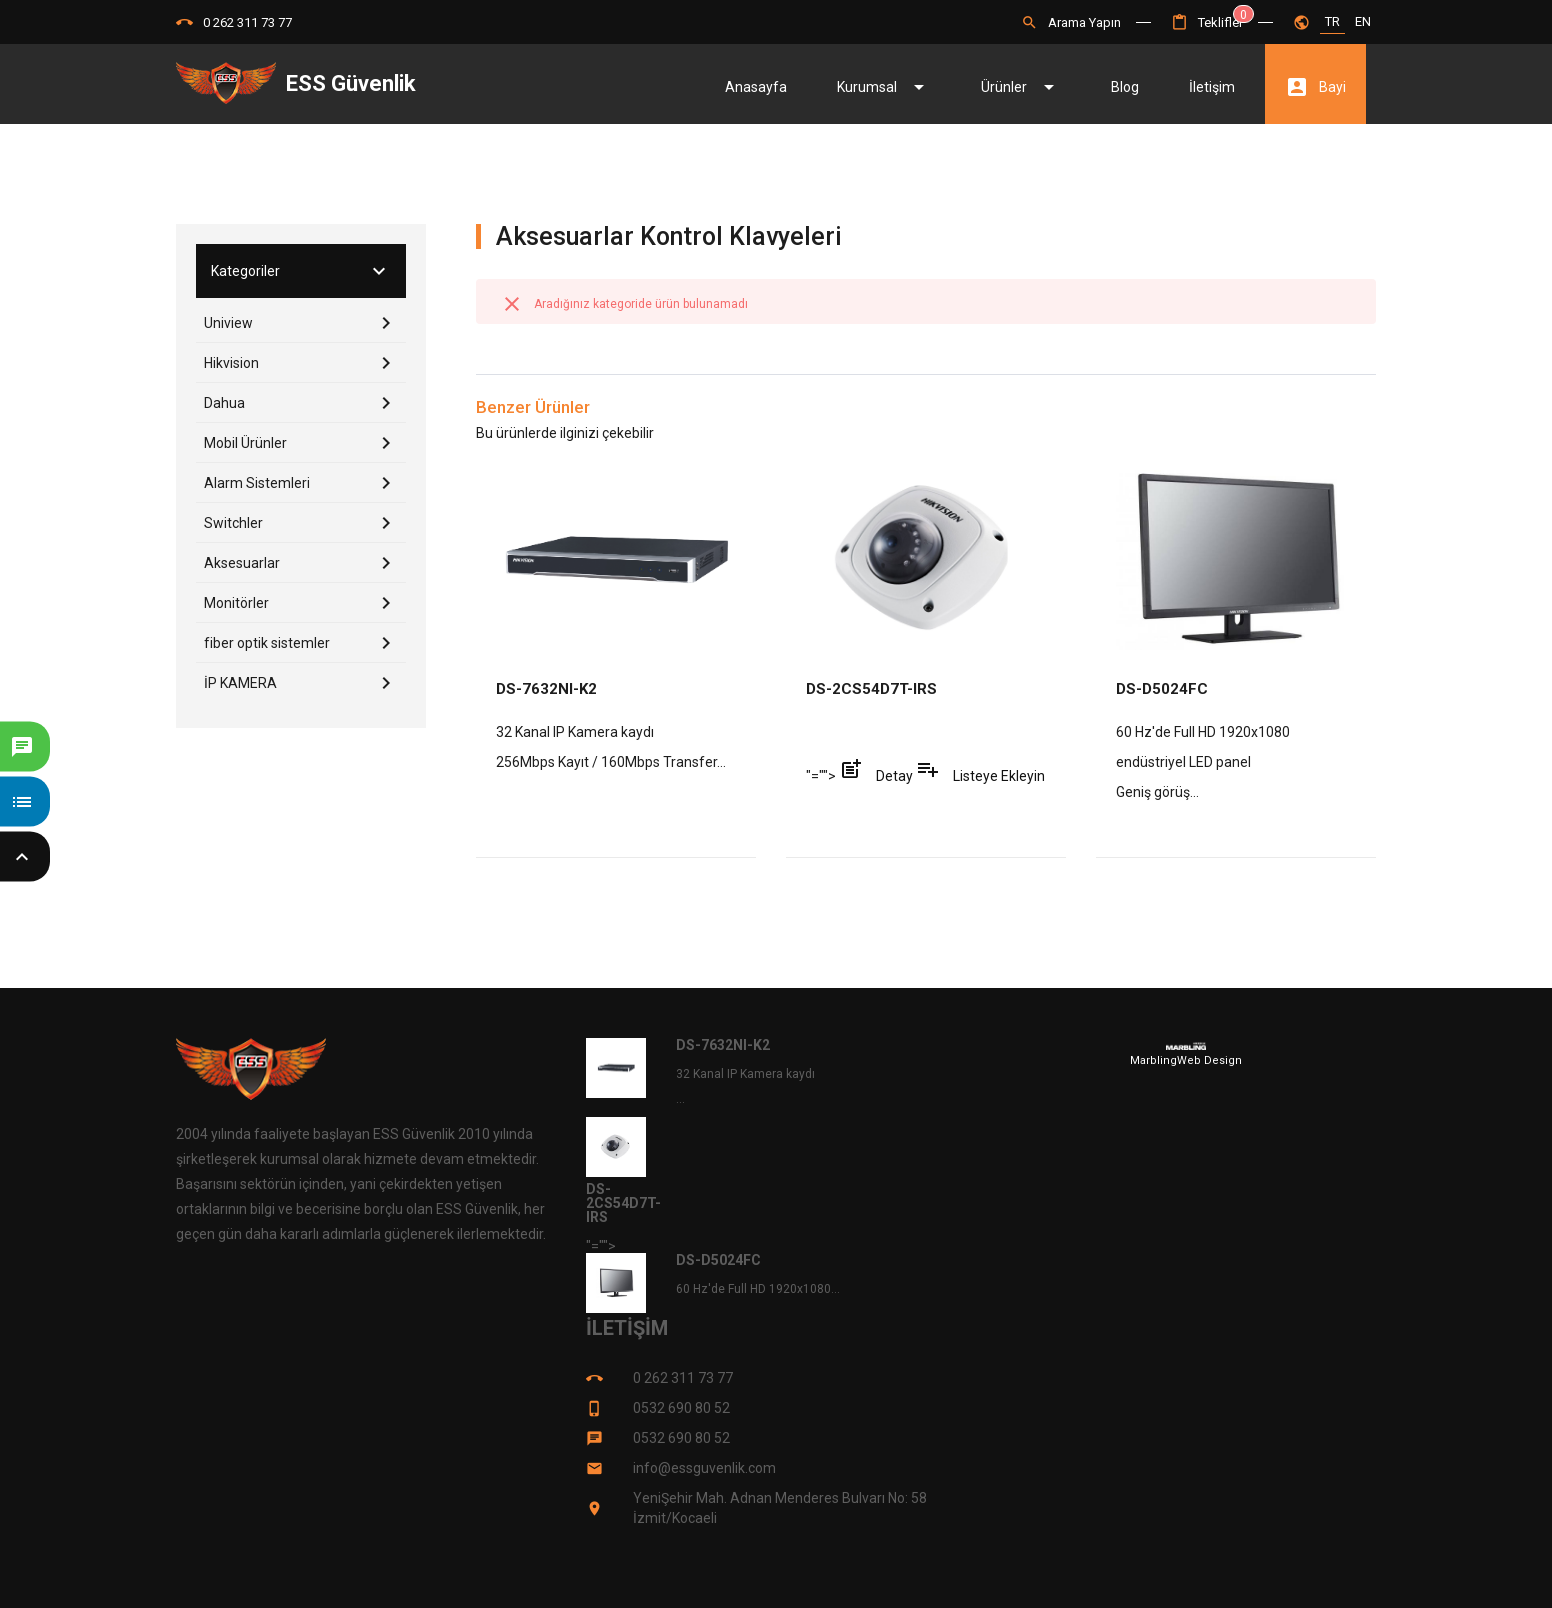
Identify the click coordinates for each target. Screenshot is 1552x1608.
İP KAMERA (305, 683)
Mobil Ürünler (305, 443)
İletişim (1212, 87)
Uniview (305, 323)
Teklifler (1207, 22)
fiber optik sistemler (305, 643)
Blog (1125, 87)
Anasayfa (756, 87)
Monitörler (305, 603)
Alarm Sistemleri (305, 483)
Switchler (305, 523)
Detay (877, 776)
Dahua (305, 403)
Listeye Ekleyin (980, 776)
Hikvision (305, 363)
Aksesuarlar (305, 563)
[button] (1207, 22)
